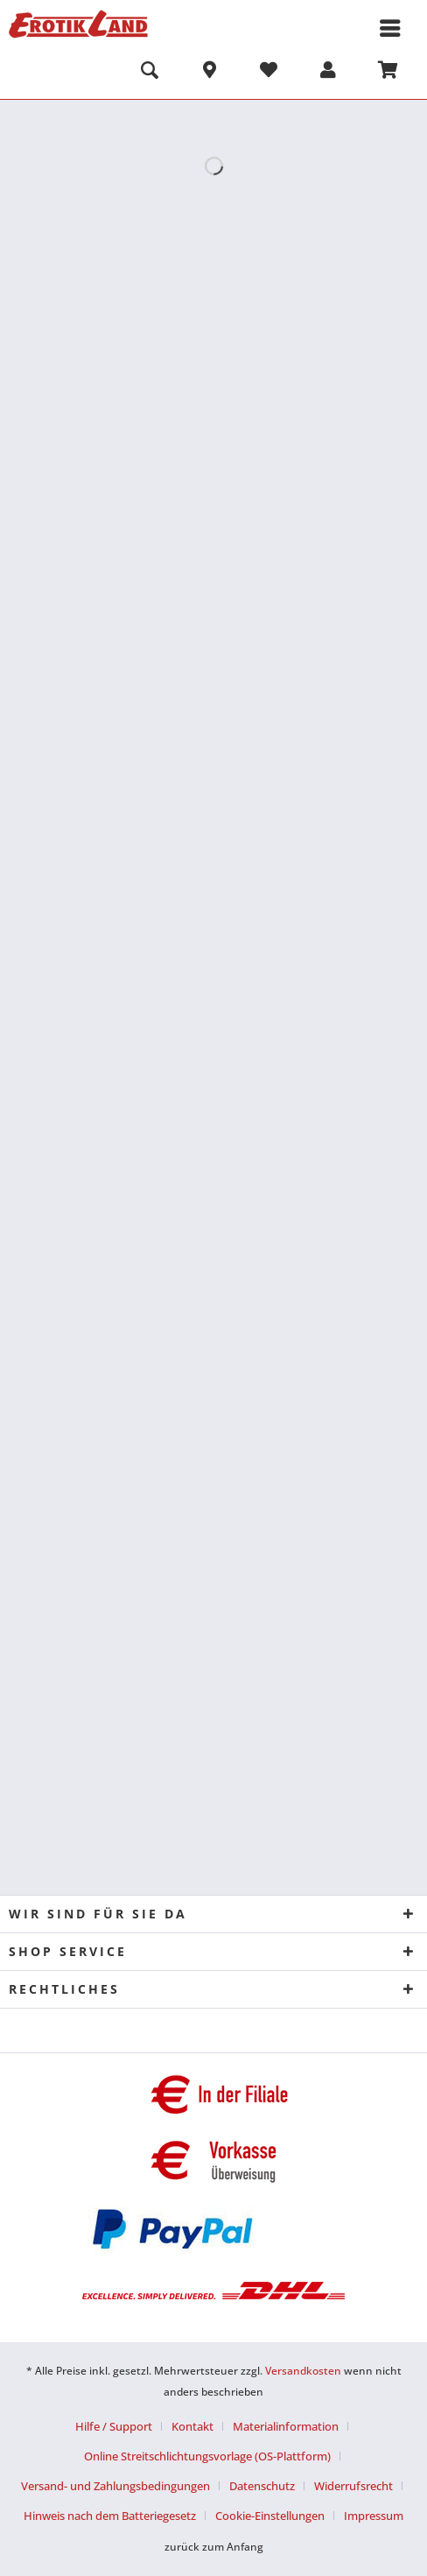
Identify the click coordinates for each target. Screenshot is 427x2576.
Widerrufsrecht (353, 2486)
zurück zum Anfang (213, 2546)
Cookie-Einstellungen (270, 2515)
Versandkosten (303, 2370)
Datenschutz (262, 2486)
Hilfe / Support (113, 2426)
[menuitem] (149, 72)
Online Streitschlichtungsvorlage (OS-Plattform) (207, 2456)
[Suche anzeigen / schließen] (149, 72)
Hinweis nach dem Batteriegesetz (110, 2515)
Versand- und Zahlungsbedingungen (115, 2486)
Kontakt (193, 2426)
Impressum (373, 2515)
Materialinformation (286, 2426)
